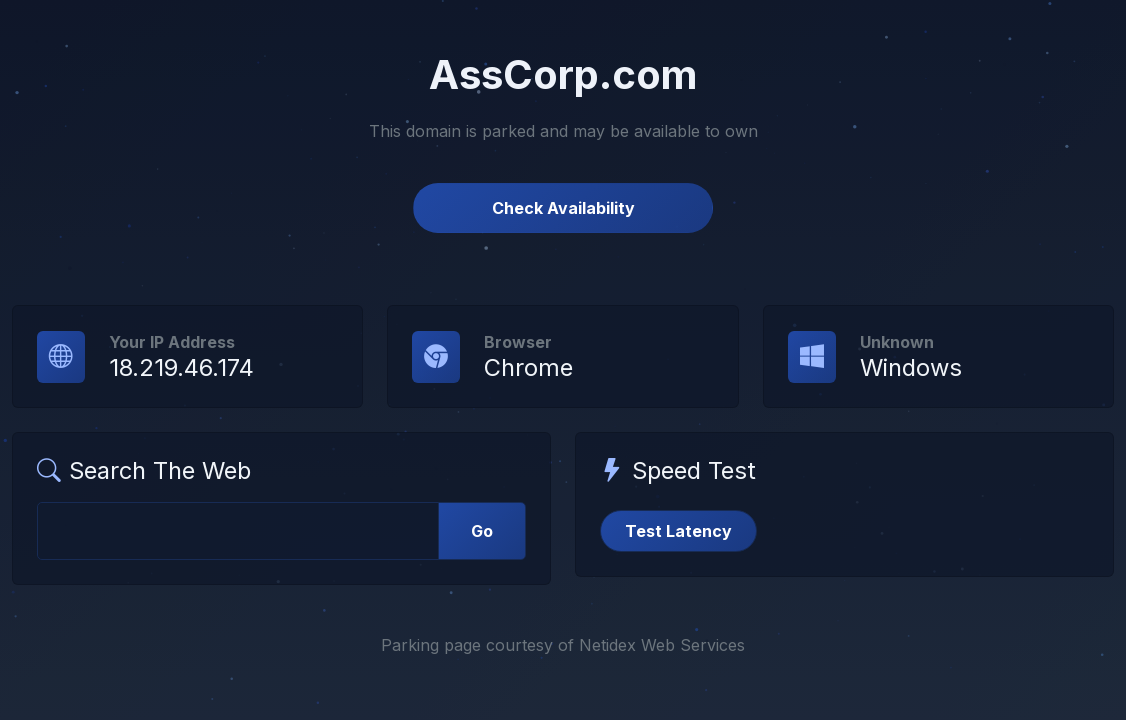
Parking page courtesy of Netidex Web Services (563, 645)
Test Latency (678, 531)
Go (482, 531)
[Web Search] (238, 531)
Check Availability (563, 208)
